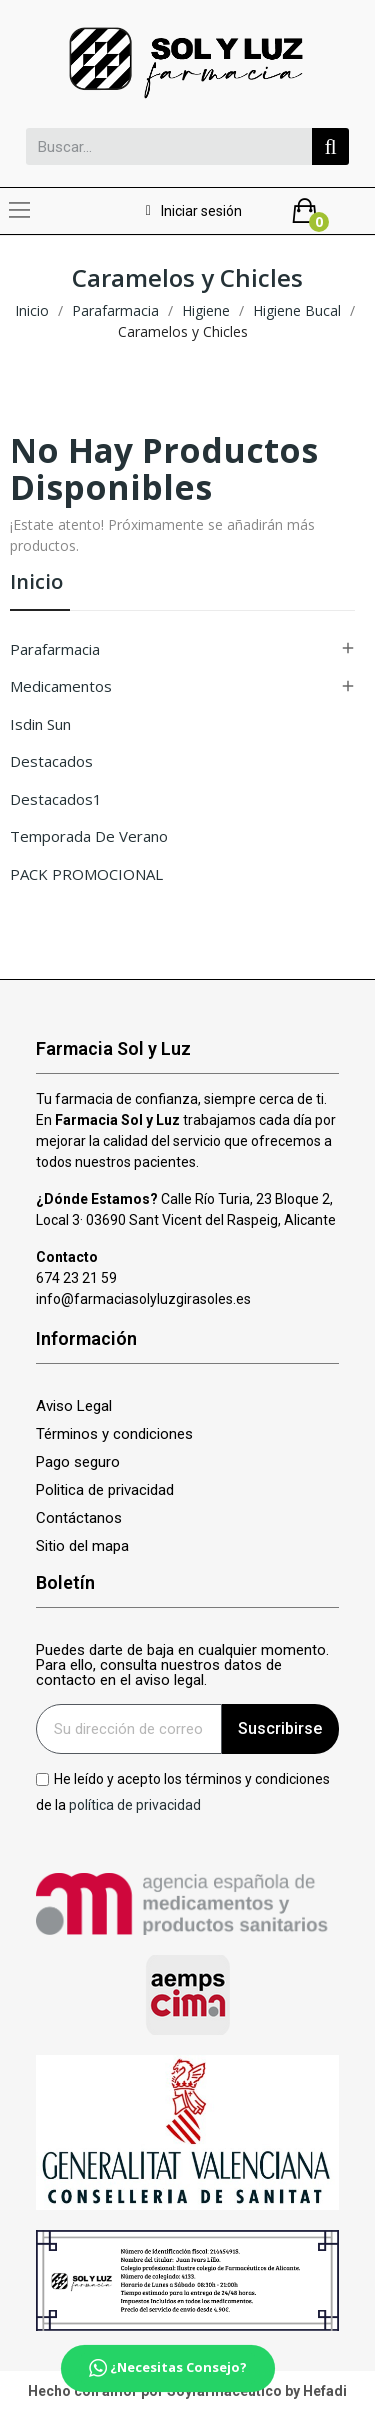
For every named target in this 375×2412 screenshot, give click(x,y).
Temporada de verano (89, 836)
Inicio (36, 583)
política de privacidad (135, 1804)
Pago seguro (78, 1462)
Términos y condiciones (114, 1434)
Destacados (51, 761)
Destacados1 (56, 799)
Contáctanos (79, 1518)
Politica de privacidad (105, 1490)
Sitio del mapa (82, 1546)
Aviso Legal (74, 1406)
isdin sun (40, 724)
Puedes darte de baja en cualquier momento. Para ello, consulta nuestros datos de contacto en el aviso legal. (182, 1665)
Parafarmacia (55, 649)
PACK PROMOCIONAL (86, 874)
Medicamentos (61, 686)
